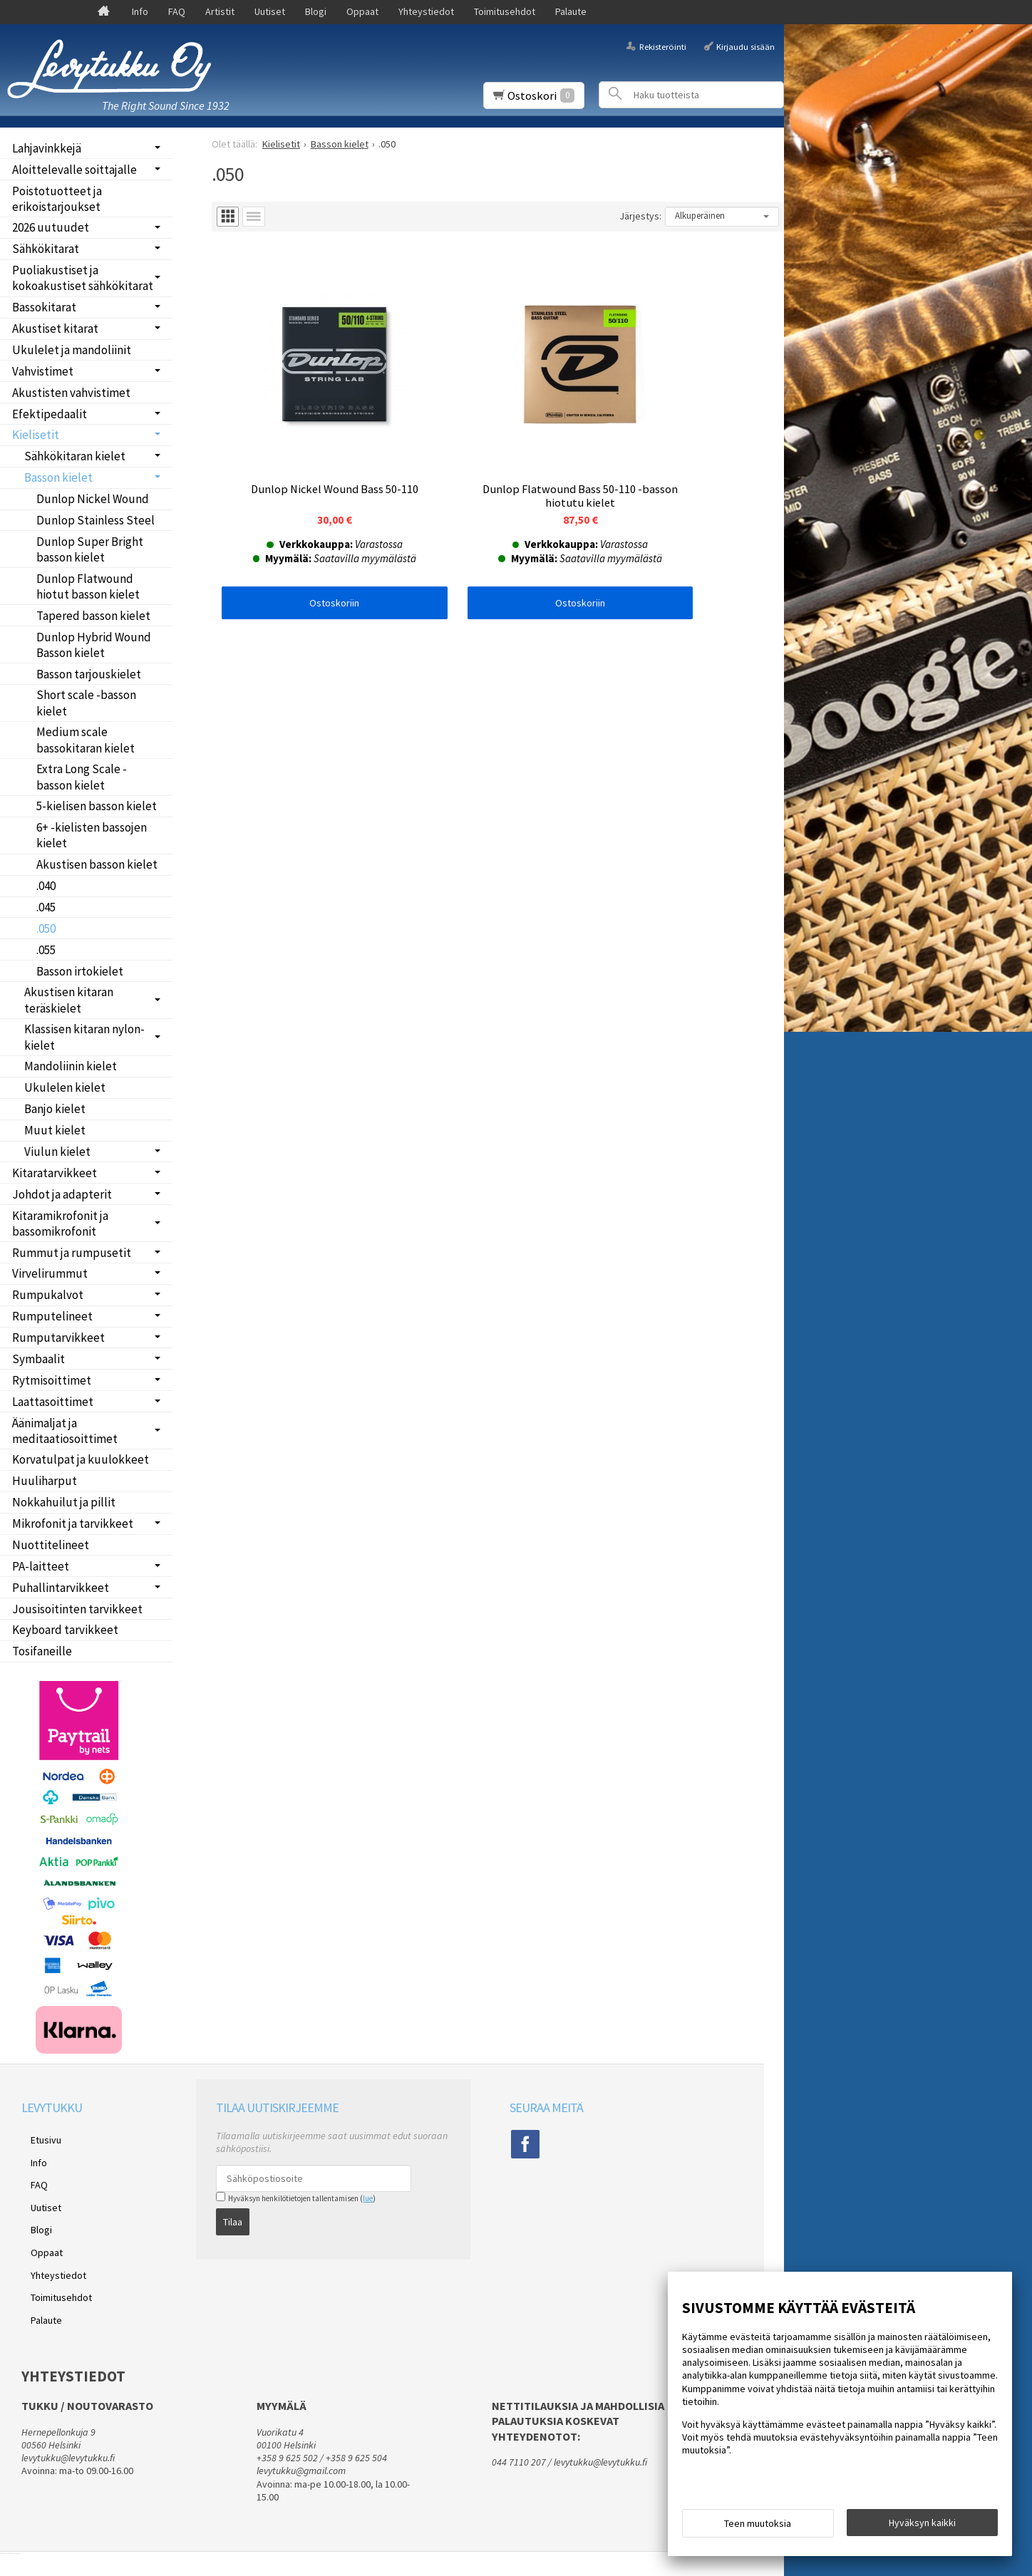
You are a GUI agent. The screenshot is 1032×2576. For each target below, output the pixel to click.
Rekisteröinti (662, 46)
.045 (46, 907)
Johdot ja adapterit (62, 1194)
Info (140, 11)
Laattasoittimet (52, 1401)
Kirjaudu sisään (745, 46)
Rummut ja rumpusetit (71, 1253)
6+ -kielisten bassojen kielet (91, 835)
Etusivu (36, 2137)
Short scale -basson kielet (86, 702)
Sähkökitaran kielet (74, 456)
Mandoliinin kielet (70, 1066)
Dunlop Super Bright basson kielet (89, 549)
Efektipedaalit (49, 414)
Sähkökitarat (45, 249)
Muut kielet (55, 1130)
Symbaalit (38, 1359)
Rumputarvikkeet (58, 1337)
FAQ (176, 11)
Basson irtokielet (79, 971)
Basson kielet (58, 477)
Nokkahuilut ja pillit (63, 1502)
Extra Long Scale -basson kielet (81, 776)
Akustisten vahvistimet (71, 392)
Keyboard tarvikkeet (65, 1630)
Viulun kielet (57, 1151)
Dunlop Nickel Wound (92, 499)
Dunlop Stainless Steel (95, 520)
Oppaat (362, 11)
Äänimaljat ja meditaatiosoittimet (65, 1431)
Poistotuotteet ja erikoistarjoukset (57, 198)
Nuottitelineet (50, 1545)
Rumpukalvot (47, 1295)
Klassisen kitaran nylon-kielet (84, 1036)
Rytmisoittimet (51, 1380)
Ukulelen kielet (64, 1087)
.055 (46, 950)
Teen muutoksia (757, 2527)
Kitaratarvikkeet (54, 1173)
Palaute (571, 11)
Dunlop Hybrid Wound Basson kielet (93, 645)
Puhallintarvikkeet (60, 1587)
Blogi (315, 11)
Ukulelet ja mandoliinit (71, 350)
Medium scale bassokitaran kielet (85, 739)
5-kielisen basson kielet (96, 806)
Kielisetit (35, 435)
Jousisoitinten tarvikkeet (77, 1609)
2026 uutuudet (50, 227)
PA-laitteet (40, 1566)
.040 (46, 886)
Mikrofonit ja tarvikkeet (72, 1523)
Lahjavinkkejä (46, 148)
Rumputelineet (52, 1316)
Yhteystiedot (426, 11)
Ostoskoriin (307, 548)
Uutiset (269, 11)
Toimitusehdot (504, 11)
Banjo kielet (55, 1109)
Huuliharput (44, 1481)
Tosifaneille (42, 1651)
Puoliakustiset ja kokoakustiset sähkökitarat (82, 278)
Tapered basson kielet (93, 616)
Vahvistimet (42, 371)
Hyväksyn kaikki (922, 2526)
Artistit (219, 11)
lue (368, 2198)
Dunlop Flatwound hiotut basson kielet (88, 586)
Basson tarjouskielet (88, 674)
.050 (46, 928)
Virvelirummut (50, 1273)
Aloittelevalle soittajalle (74, 169)
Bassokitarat (44, 307)
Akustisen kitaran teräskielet (68, 999)
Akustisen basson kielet (97, 864)
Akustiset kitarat (55, 328)
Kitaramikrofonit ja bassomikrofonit (60, 1223)
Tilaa (232, 2216)
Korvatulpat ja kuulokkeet (80, 1459)
